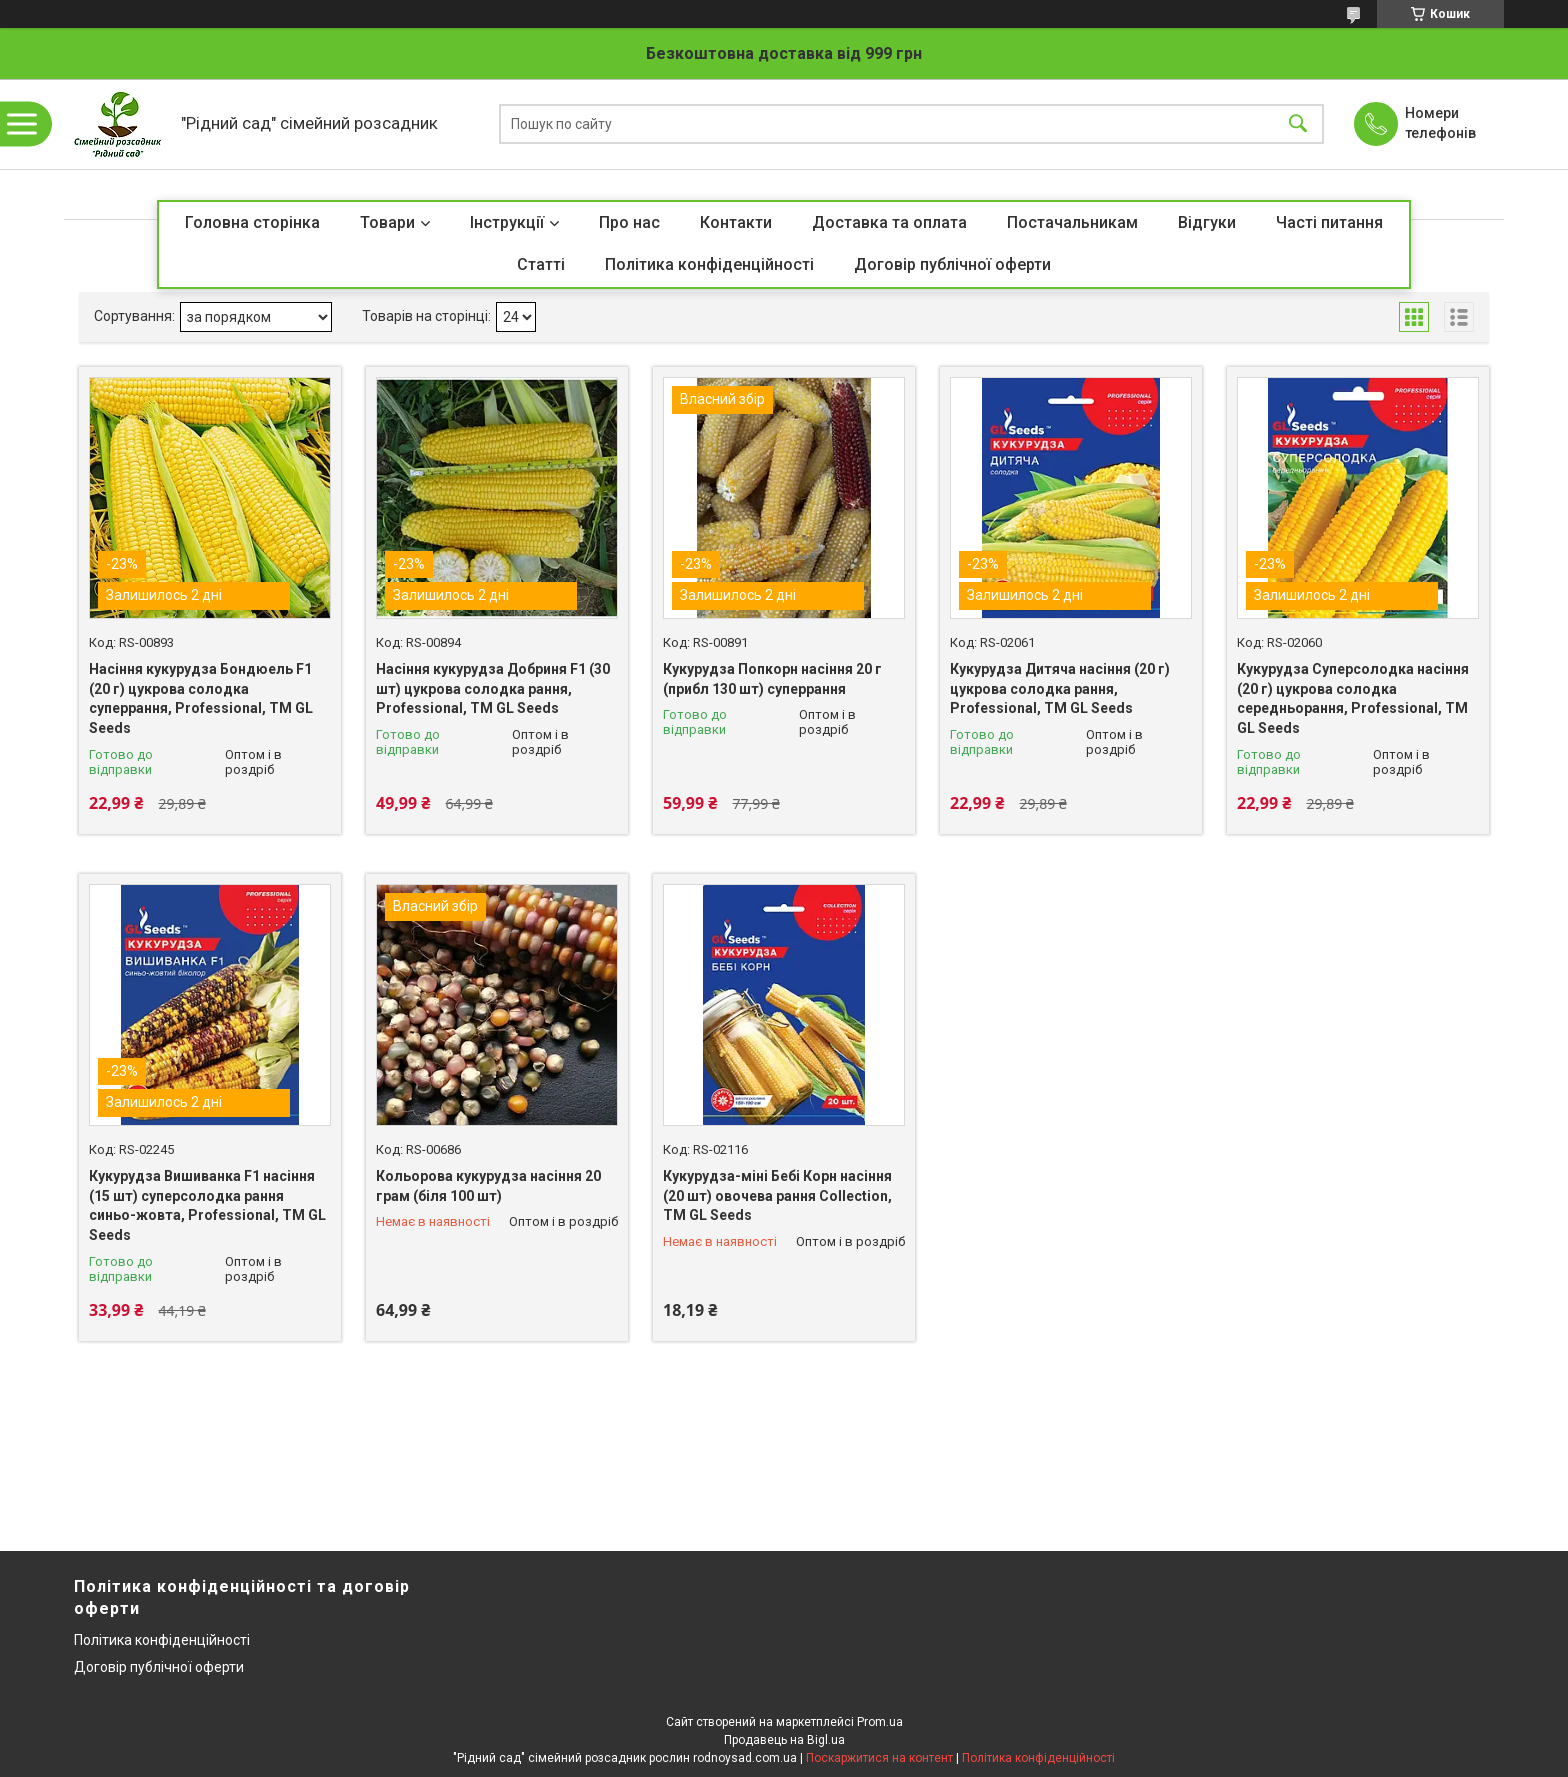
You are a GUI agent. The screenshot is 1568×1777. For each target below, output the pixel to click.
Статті (541, 264)
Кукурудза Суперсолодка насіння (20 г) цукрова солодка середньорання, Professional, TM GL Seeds (1353, 698)
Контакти (736, 222)
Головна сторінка (252, 222)
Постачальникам (1072, 222)
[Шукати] (1298, 124)
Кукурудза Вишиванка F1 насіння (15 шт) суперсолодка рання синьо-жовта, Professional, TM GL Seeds (207, 1205)
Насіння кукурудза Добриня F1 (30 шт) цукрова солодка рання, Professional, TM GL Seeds (493, 688)
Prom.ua (880, 1722)
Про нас (629, 222)
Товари (387, 222)
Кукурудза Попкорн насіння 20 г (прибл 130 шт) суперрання (772, 679)
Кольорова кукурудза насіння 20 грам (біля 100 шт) (488, 1186)
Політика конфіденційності (709, 264)
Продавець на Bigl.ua (784, 1740)
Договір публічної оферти (952, 264)
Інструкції (507, 222)
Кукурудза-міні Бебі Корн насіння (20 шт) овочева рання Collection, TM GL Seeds (777, 1195)
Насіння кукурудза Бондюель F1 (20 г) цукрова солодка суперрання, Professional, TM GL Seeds (201, 698)
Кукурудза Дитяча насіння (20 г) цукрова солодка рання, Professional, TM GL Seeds (1060, 688)
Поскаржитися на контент (879, 1758)
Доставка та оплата (889, 222)
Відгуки (1207, 222)
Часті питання (1329, 222)
